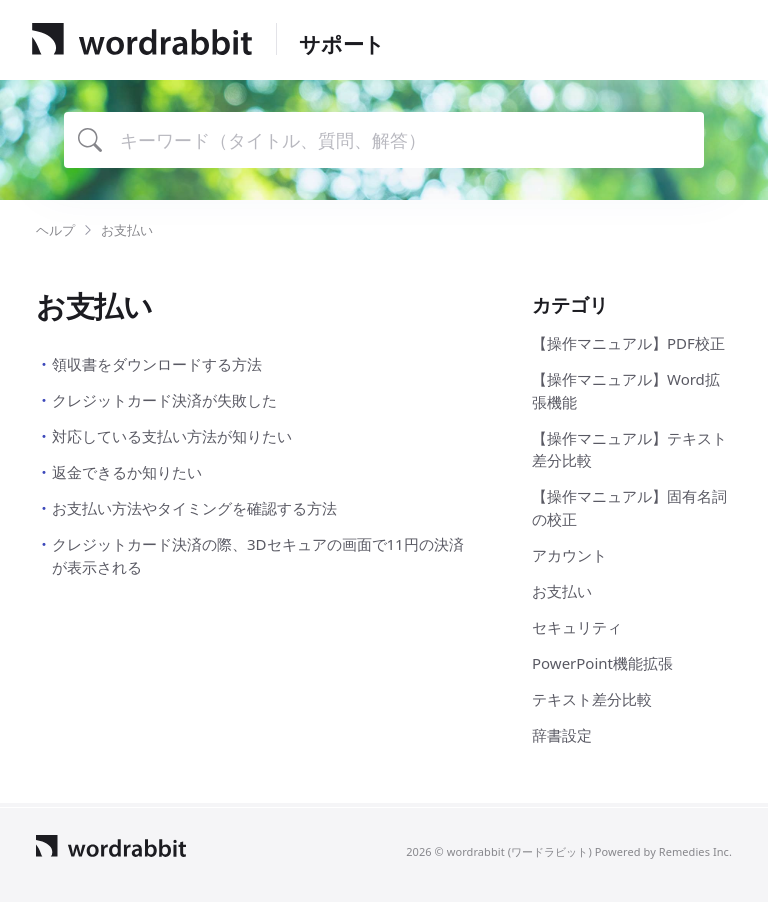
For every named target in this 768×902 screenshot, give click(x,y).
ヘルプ (55, 230)
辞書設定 (562, 735)
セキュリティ (577, 627)
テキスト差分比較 (592, 699)
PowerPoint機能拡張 (602, 663)
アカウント (569, 555)
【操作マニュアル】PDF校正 (628, 343)
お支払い (562, 591)
